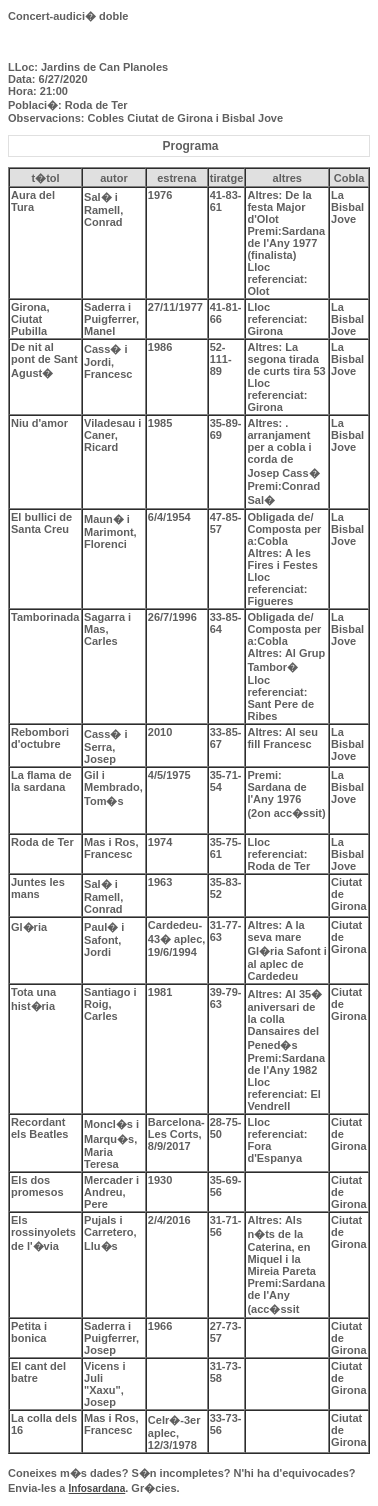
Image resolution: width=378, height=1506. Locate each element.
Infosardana (97, 1488)
